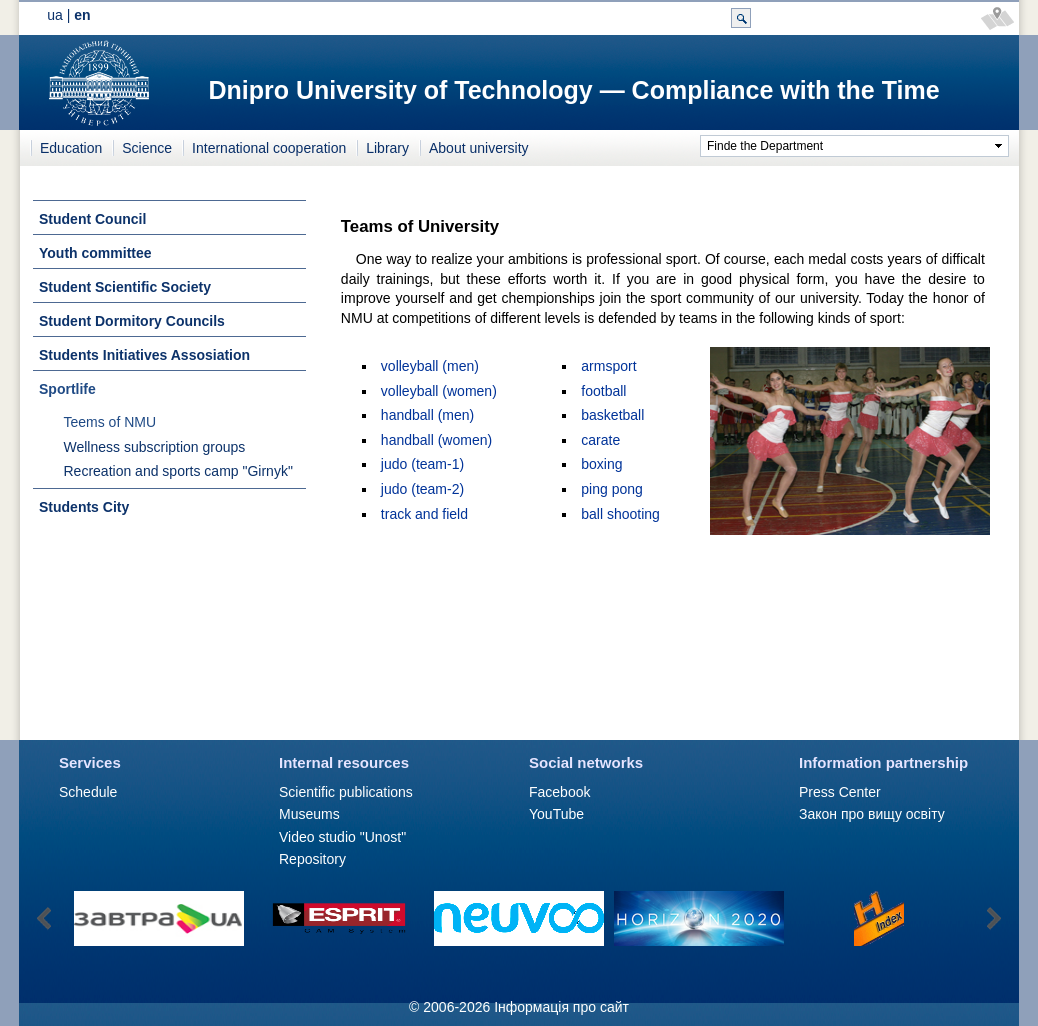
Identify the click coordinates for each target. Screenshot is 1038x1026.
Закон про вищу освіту (872, 814)
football (603, 391)
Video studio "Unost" (342, 837)
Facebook (559, 792)
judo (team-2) (422, 489)
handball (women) (436, 440)
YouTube (556, 814)
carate (600, 440)
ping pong (612, 489)
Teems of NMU (110, 422)
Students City (84, 507)
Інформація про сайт (561, 1007)
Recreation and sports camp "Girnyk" (178, 471)
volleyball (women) (439, 391)
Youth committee (95, 253)
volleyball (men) (430, 366)
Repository (312, 859)
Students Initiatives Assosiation (144, 355)
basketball (612, 415)
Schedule (88, 792)
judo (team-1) (422, 464)
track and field (424, 514)
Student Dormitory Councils (132, 321)
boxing (601, 464)
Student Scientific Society (125, 287)
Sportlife (67, 389)
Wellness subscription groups (155, 447)
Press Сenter (840, 792)
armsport (608, 366)
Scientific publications (346, 792)
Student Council (92, 219)
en (82, 15)
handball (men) (427, 415)
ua (55, 15)
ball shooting (620, 514)
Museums (309, 814)
